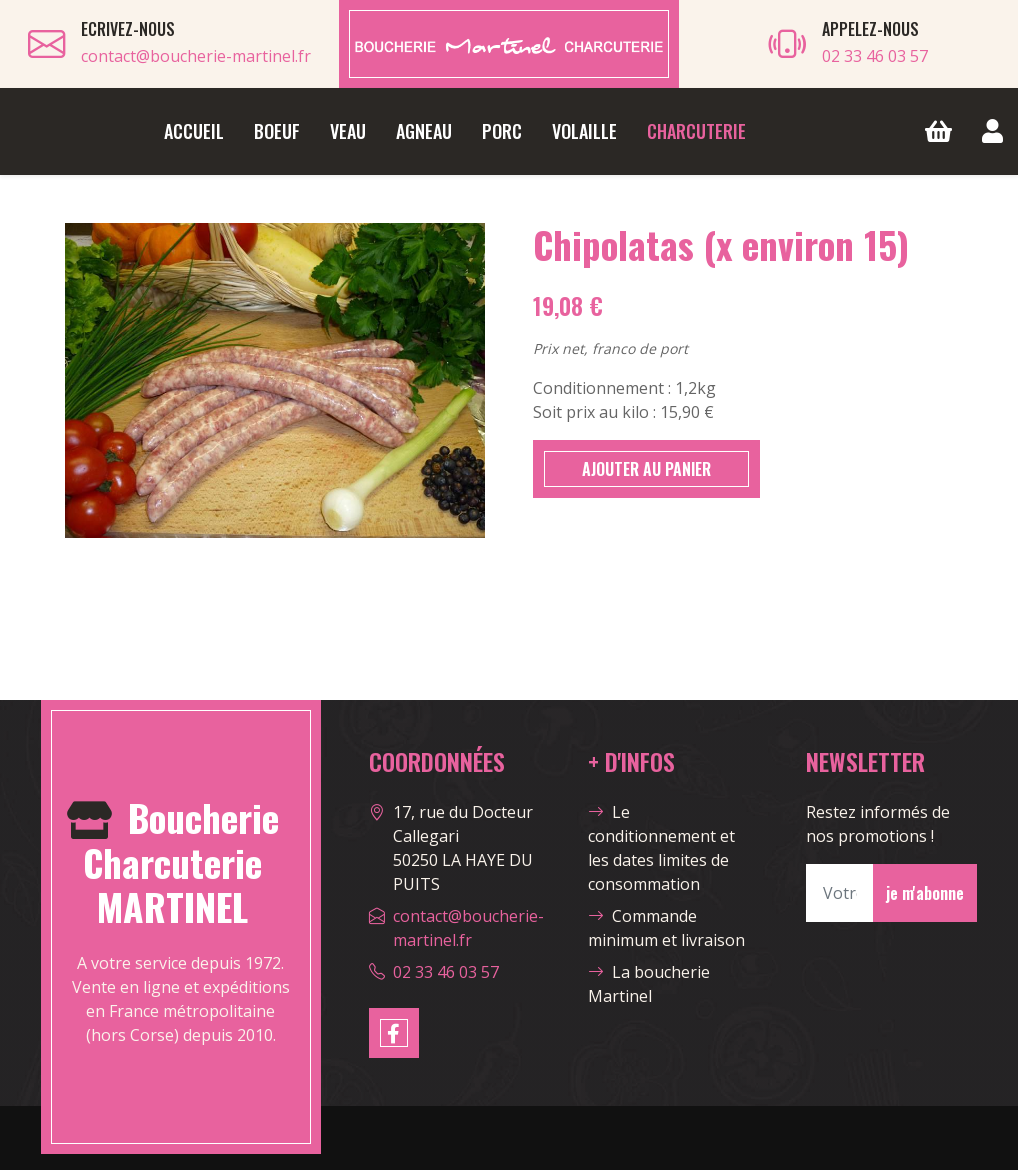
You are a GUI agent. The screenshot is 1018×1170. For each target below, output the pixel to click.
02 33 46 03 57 (875, 56)
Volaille (584, 131)
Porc (502, 131)
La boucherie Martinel (649, 984)
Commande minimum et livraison (666, 928)
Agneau (424, 131)
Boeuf (277, 131)
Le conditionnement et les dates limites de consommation (661, 848)
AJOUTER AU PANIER (646, 469)
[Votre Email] (840, 893)
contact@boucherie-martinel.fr (196, 56)
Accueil (194, 131)
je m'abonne (925, 893)
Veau (348, 131)
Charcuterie (696, 131)
